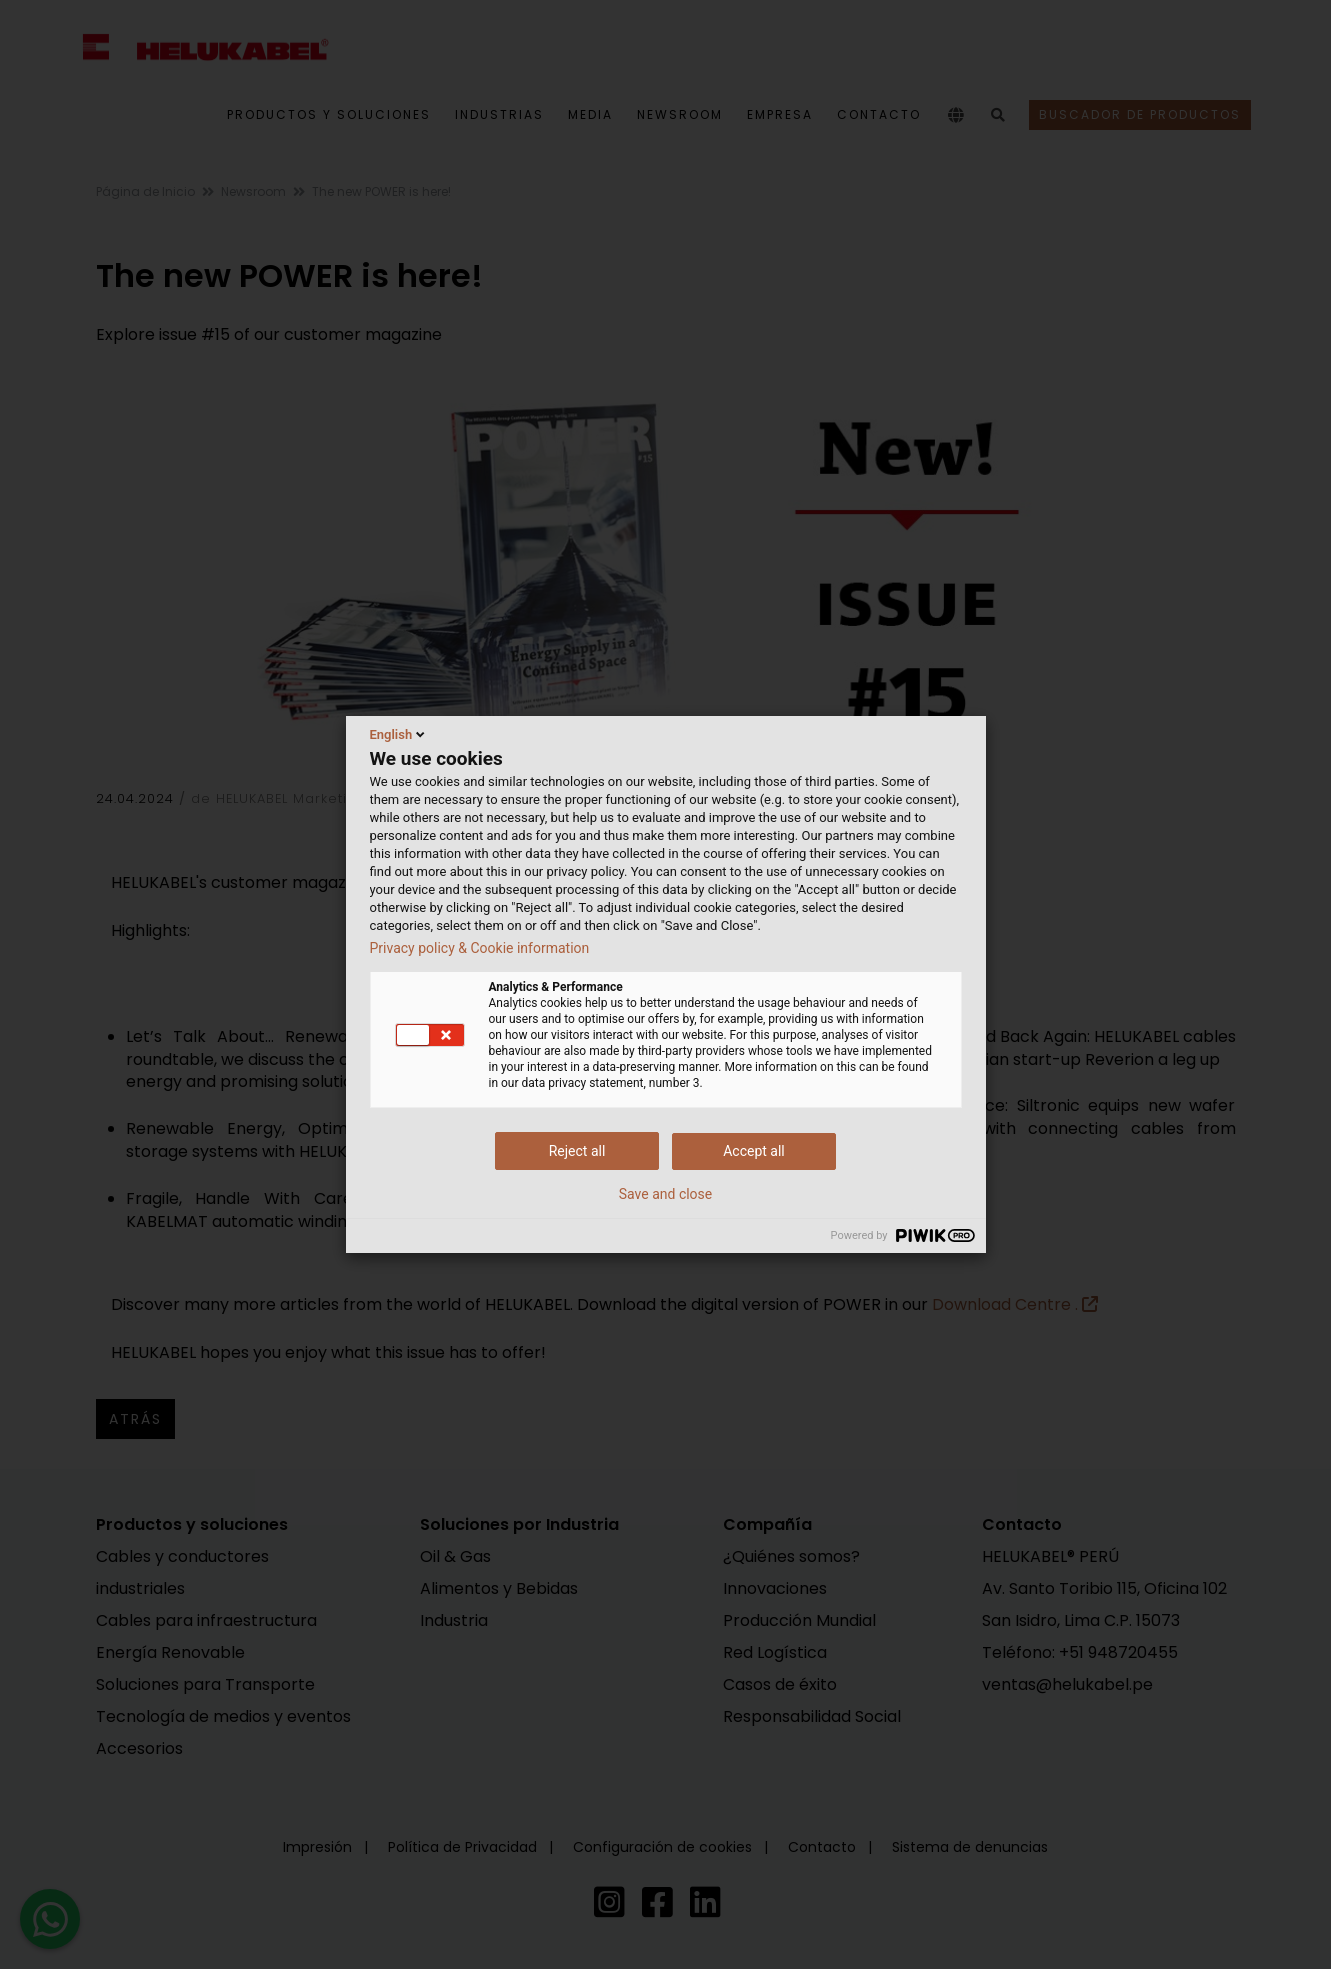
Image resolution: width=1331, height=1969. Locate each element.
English (399, 734)
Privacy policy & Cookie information (480, 948)
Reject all (577, 1151)
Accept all (754, 1151)
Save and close (666, 1194)
